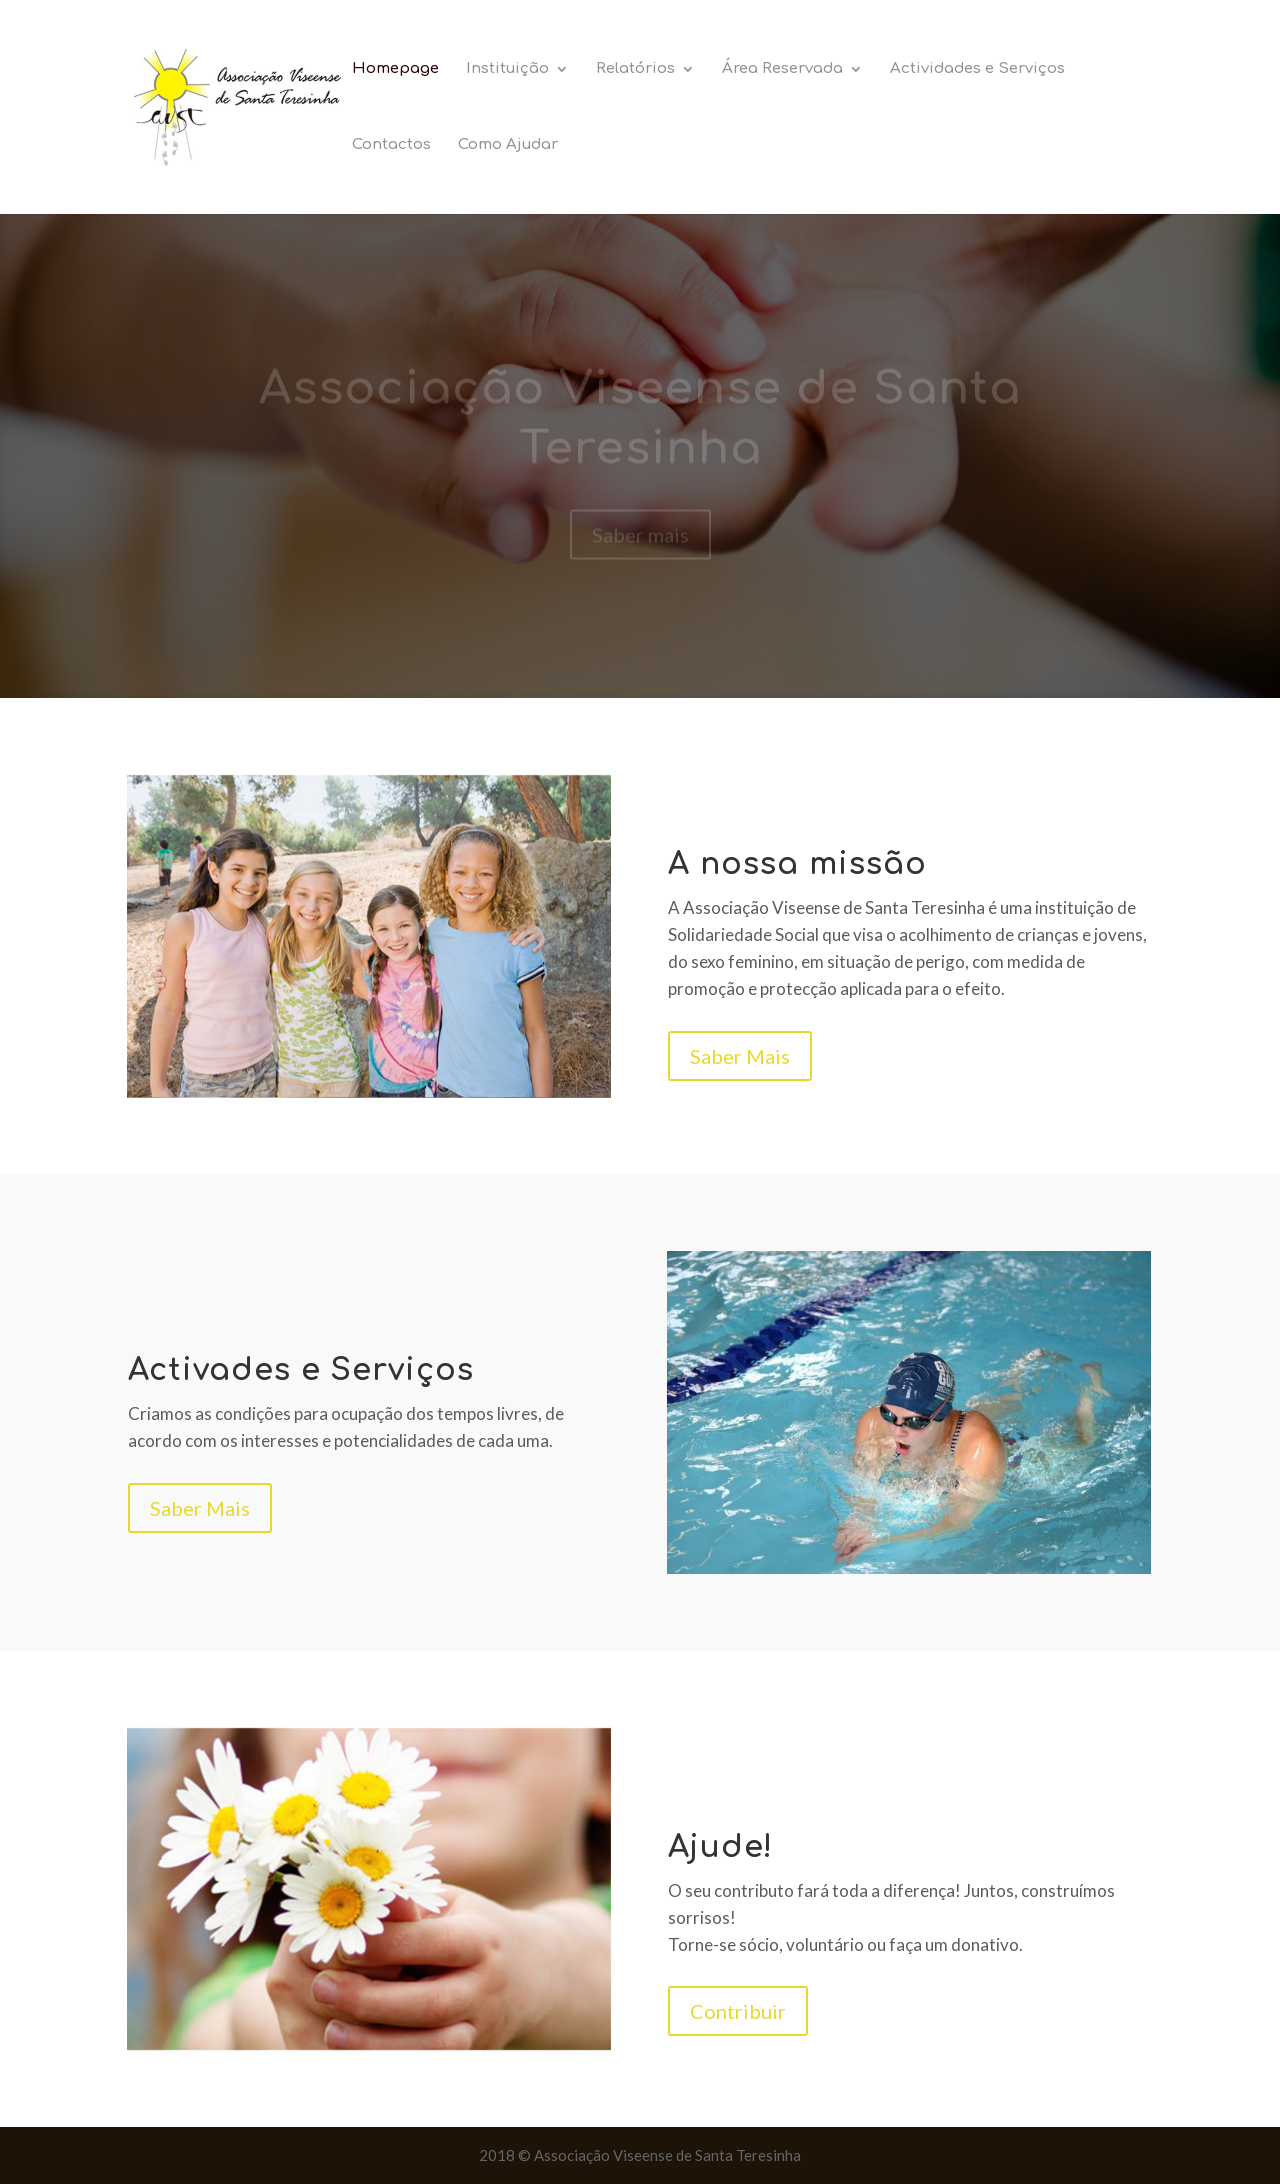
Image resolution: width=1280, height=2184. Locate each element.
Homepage (395, 69)
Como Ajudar (508, 145)
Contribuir (738, 2011)
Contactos (391, 145)
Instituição (507, 69)
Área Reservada (782, 69)
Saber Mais (740, 1056)
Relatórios (635, 69)
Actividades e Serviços (977, 69)
